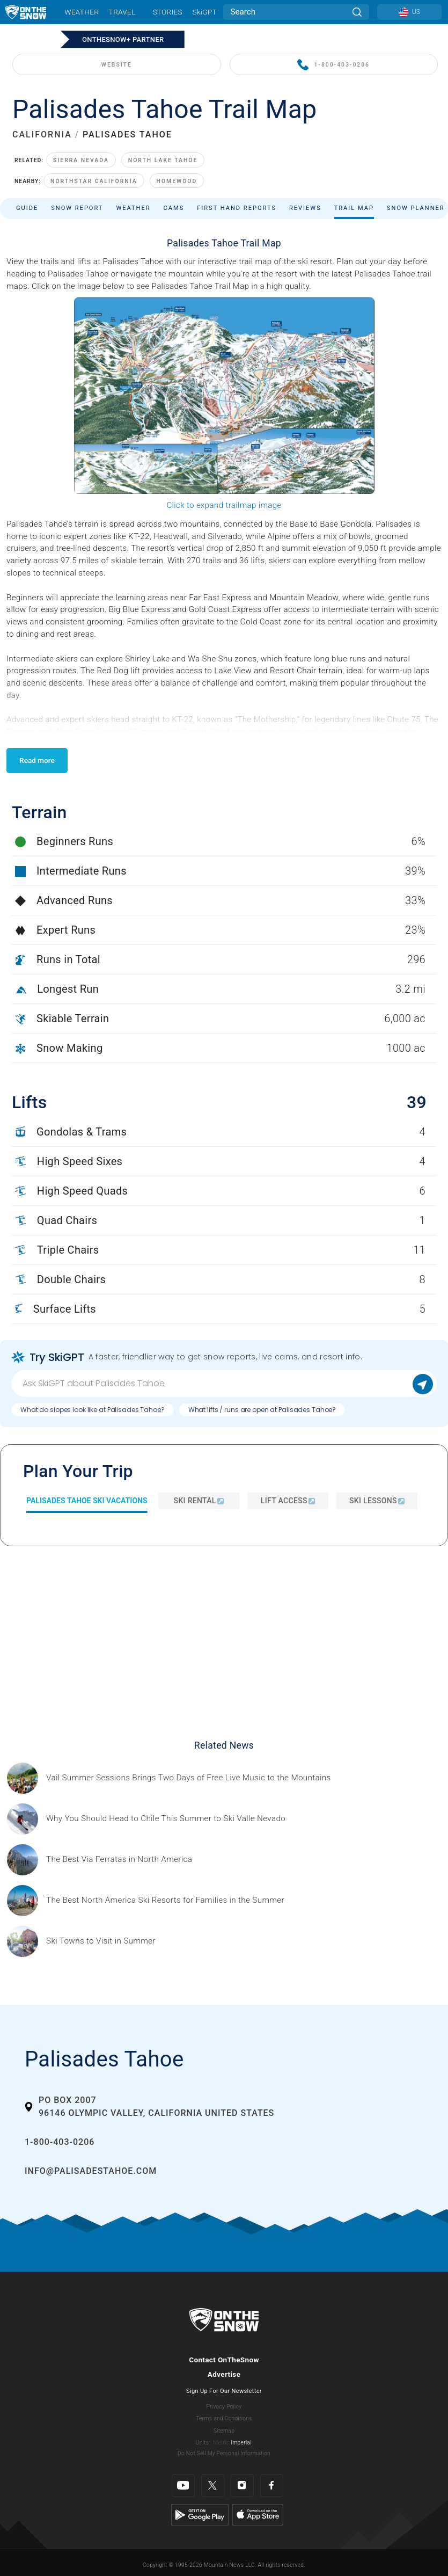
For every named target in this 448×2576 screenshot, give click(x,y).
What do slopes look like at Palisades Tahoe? (92, 1409)
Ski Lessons (377, 1500)
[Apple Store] (257, 2514)
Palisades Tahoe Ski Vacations (87, 1500)
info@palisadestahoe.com (91, 2171)
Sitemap (224, 2431)
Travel (122, 12)
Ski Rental (199, 1500)
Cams (174, 208)
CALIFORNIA (42, 134)
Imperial (241, 2443)
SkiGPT (204, 12)
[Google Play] (200, 2514)
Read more (37, 760)
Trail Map (354, 208)
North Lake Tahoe (163, 160)
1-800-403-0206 (333, 65)
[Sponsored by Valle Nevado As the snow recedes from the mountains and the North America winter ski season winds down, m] (165, 1819)
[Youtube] (183, 2485)
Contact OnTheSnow (224, 2359)
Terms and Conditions (224, 2418)
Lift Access (288, 1500)
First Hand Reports (236, 208)
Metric (221, 2443)
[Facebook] (271, 2485)
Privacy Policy (224, 2407)
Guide (27, 208)
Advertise (224, 2374)
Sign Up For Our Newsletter (224, 2391)
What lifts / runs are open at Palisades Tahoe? (262, 1409)
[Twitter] (212, 2485)
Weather (81, 12)
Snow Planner (416, 208)
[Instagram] (242, 2485)
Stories (167, 12)
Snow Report (77, 208)
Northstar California (93, 181)
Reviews (305, 208)
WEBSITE (116, 64)
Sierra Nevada (81, 160)
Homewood (177, 181)
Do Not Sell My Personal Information (224, 2453)
